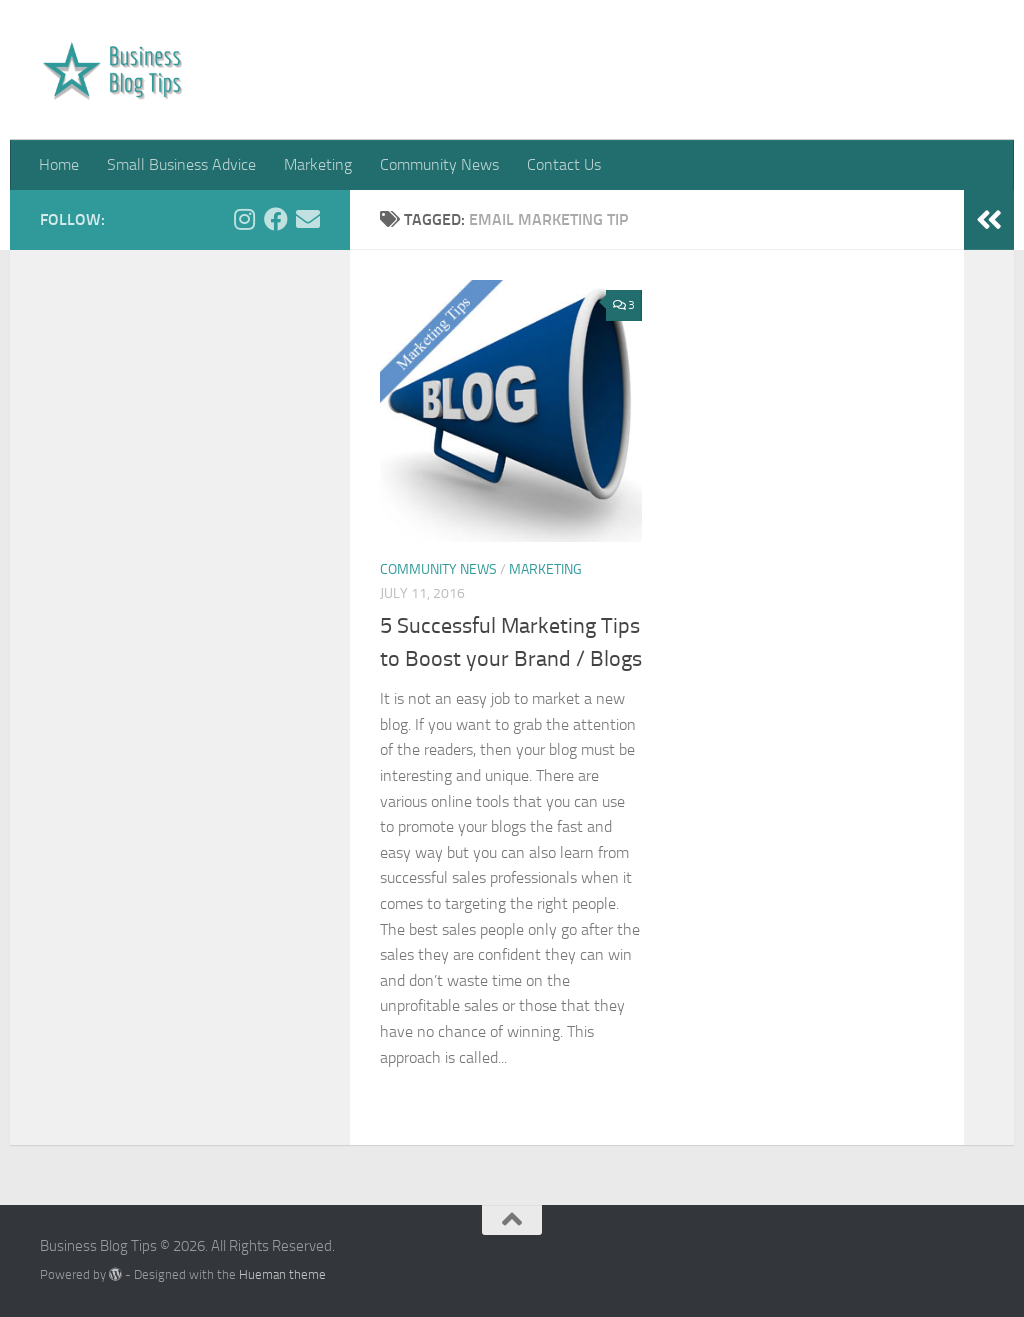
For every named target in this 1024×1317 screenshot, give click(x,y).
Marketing (318, 164)
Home (59, 164)
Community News (439, 164)
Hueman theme (282, 1274)
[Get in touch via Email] (308, 219)
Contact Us (564, 164)
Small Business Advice (181, 164)
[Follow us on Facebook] (276, 219)
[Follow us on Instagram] (244, 219)
